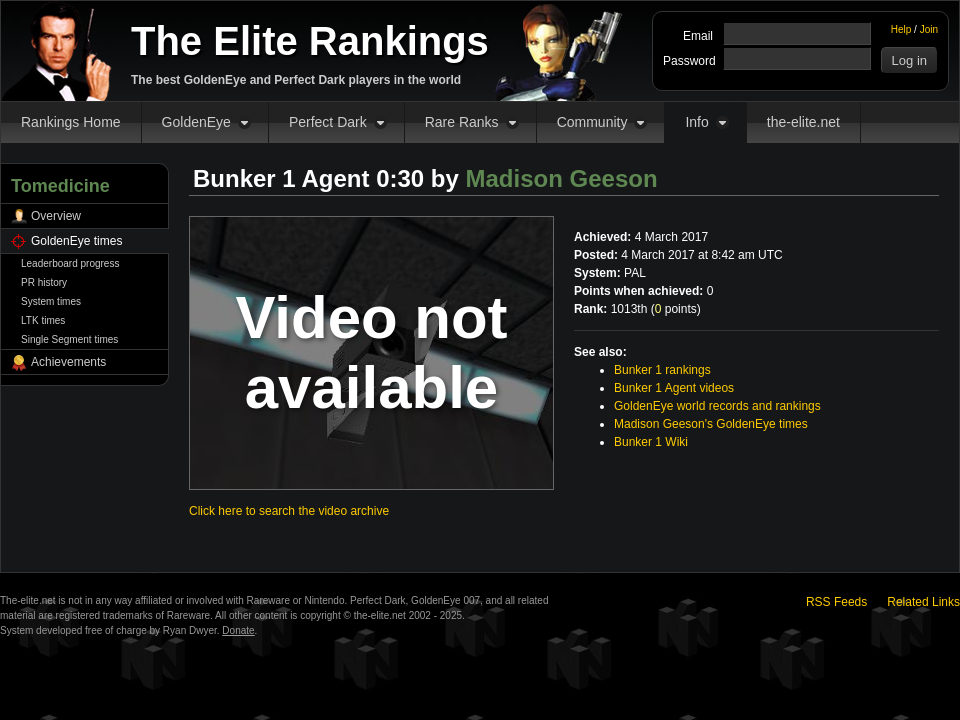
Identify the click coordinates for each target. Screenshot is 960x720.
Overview (56, 216)
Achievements (68, 362)
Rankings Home (71, 122)
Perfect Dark (328, 122)
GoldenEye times (76, 241)
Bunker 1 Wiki (651, 442)
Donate (238, 630)
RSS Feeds (836, 602)
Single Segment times (69, 339)
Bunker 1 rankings (662, 370)
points (676, 309)
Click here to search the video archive (289, 511)
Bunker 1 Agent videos (674, 388)
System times (51, 301)
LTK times (43, 320)
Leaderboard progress (70, 263)
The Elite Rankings (310, 41)
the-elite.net (803, 122)
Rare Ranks (462, 122)
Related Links (923, 602)
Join (929, 29)
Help (901, 29)
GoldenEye (196, 122)
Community (592, 122)
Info (696, 122)
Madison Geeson (562, 178)
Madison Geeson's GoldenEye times (711, 424)
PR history (44, 282)
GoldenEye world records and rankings (717, 406)
